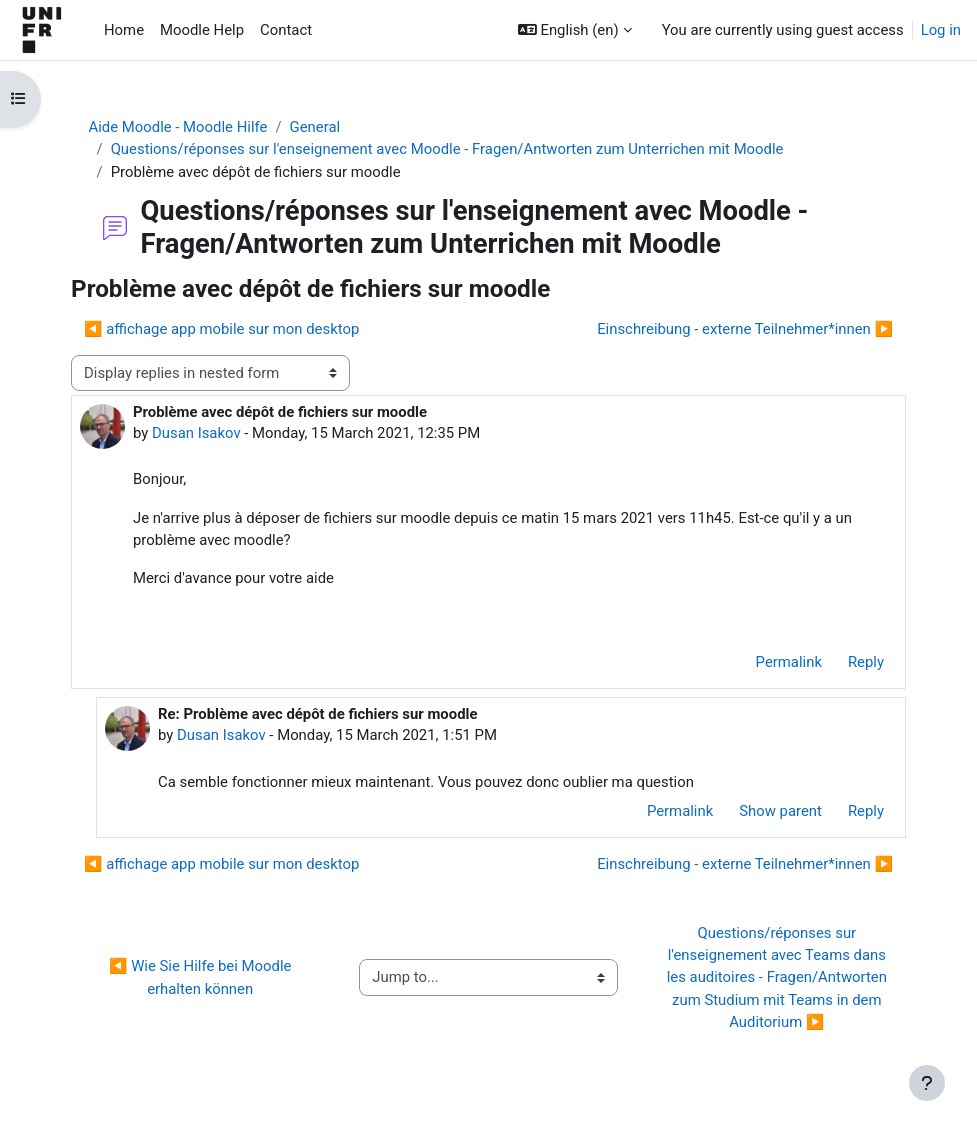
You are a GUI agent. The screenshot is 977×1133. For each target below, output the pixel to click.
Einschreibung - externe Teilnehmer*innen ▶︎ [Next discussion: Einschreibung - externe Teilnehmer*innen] (745, 329)
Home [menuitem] (124, 30)
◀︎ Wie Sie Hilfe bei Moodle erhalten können (202, 977)
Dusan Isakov (196, 433)
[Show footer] (927, 1083)
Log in (941, 30)
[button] (575, 30)
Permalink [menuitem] (789, 662)
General (315, 127)
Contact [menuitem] (286, 30)
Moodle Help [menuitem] (202, 30)
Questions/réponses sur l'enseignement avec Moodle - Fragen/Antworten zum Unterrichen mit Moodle (447, 149)
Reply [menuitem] (866, 662)
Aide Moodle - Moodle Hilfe (178, 127)
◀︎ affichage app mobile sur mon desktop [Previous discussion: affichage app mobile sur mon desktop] (221, 329)
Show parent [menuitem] (780, 811)
